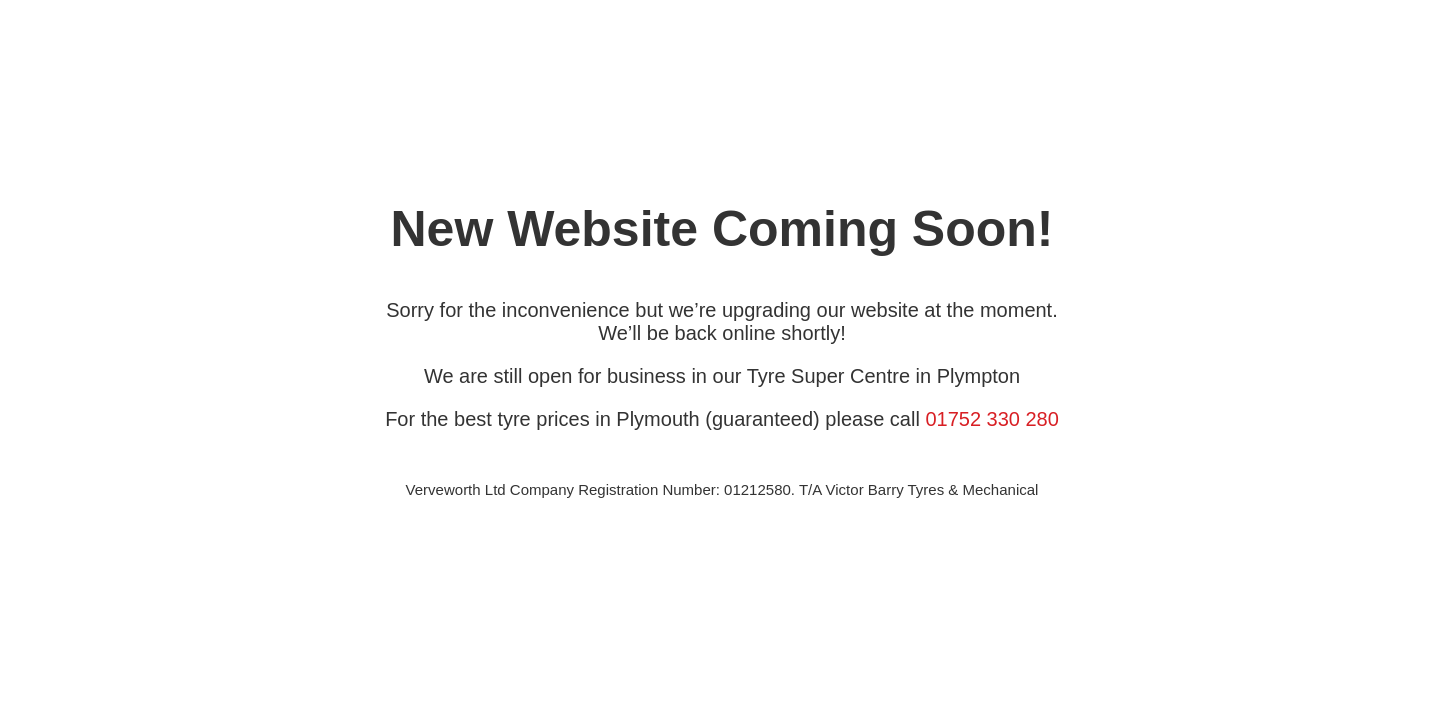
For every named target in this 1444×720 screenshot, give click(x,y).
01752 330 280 (991, 419)
